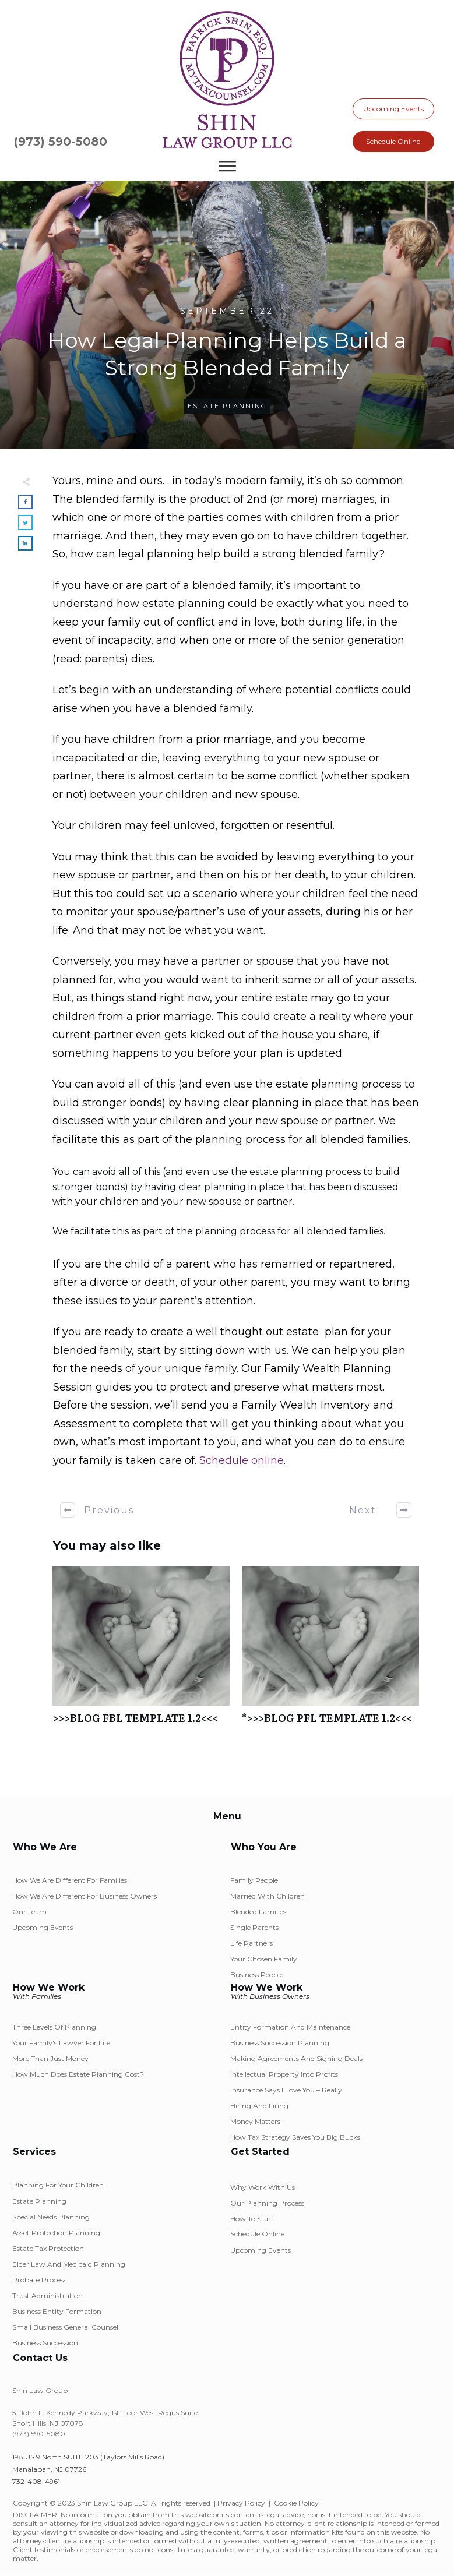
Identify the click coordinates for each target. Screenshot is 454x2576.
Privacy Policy (241, 2503)
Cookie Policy (296, 2503)
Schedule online (241, 1460)
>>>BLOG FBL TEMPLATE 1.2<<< (141, 1651)
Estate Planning (227, 406)
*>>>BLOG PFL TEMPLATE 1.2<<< (331, 1651)
